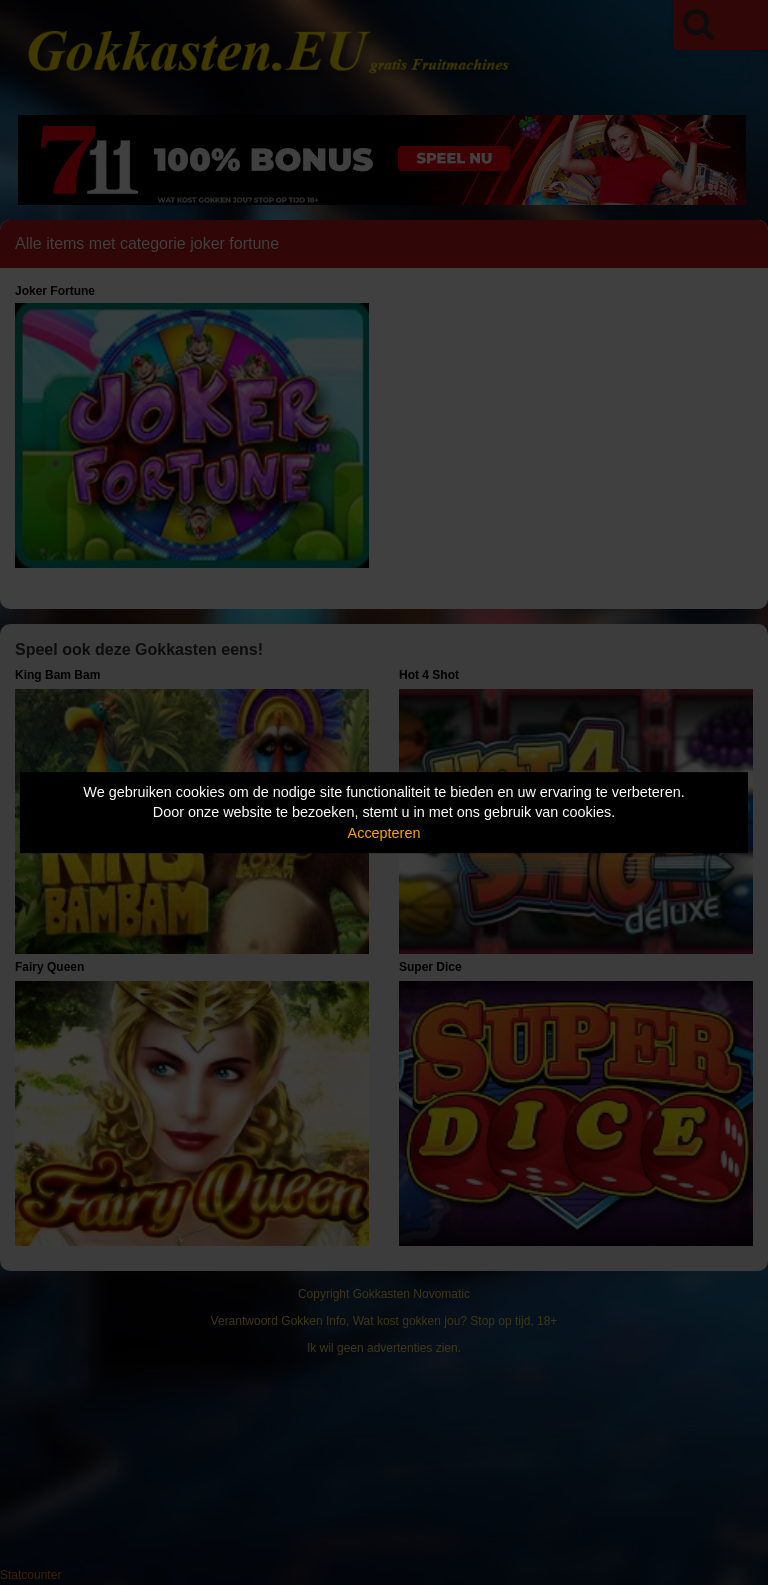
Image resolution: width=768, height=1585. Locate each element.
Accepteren (384, 833)
